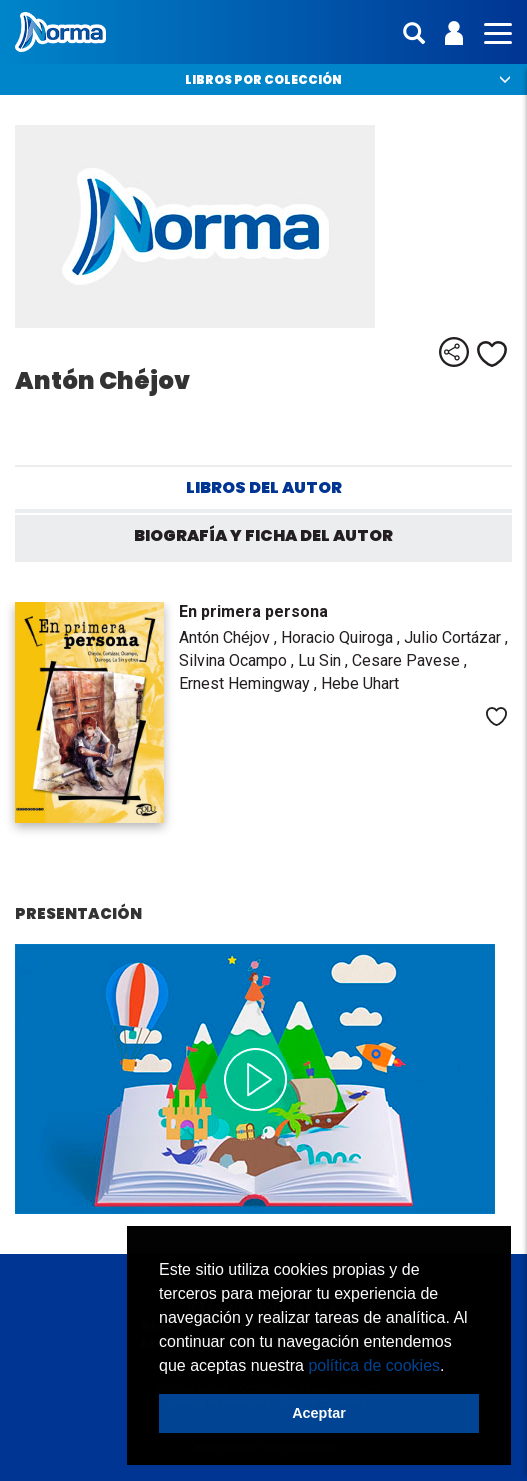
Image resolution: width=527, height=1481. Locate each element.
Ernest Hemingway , (250, 683)
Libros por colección (263, 79)
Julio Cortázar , (456, 637)
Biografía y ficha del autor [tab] (263, 535)
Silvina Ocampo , (238, 660)
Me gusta (492, 354)
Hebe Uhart (360, 683)
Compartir (454, 352)
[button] (452, 1367)
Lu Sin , (325, 660)
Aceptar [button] (319, 1413)
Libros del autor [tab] (264, 487)
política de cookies (374, 1365)
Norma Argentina (60, 32)
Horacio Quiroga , (342, 637)
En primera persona (253, 611)
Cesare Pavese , (409, 660)
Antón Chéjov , (230, 637)
